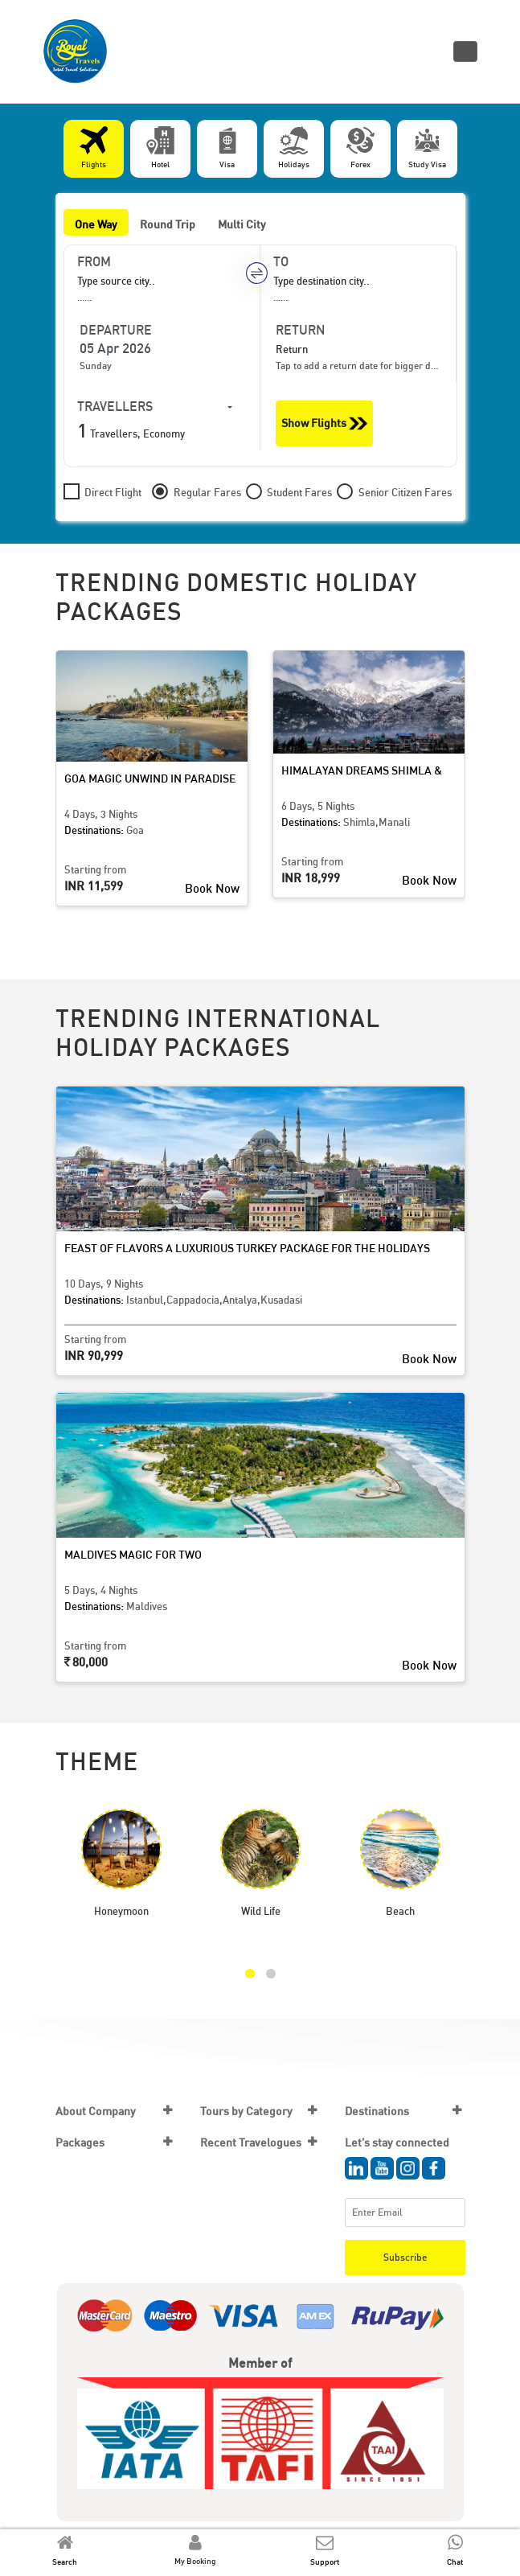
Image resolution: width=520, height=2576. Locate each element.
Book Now (212, 888)
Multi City (242, 224)
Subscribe (405, 2257)
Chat (455, 2561)
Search (64, 2561)
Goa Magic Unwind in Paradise (149, 778)
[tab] (93, 149)
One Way (96, 224)
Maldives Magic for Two (133, 1554)
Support (324, 2561)
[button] (250, 1973)
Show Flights (324, 423)
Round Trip (167, 224)
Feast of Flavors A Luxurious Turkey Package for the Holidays (247, 1248)
